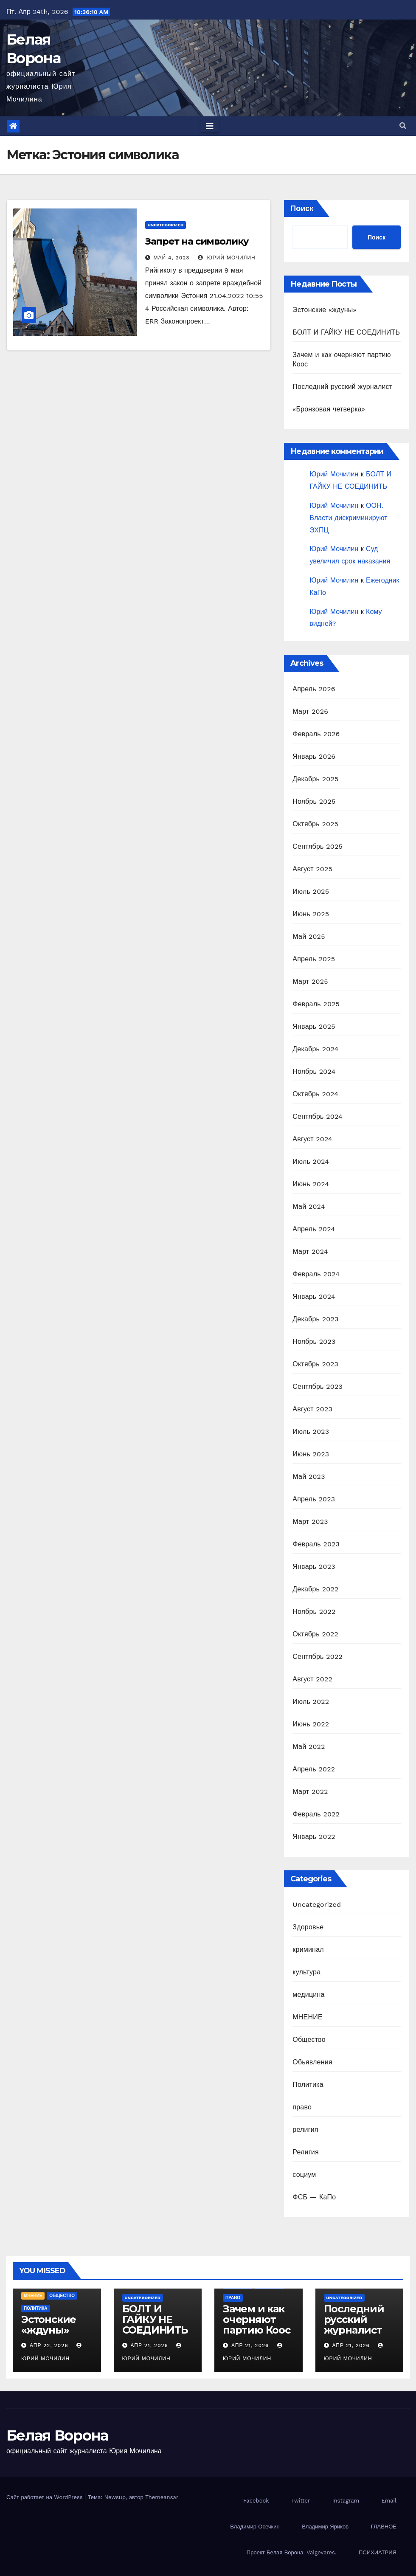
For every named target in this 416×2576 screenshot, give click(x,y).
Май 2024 (308, 1206)
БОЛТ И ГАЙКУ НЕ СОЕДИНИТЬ (346, 332)
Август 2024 (312, 1139)
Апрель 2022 (313, 1769)
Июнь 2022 (310, 1724)
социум (304, 2175)
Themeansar (161, 2497)
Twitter (300, 2500)
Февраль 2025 (316, 1004)
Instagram (345, 2500)
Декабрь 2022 (315, 1589)
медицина (308, 1994)
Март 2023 (310, 1521)
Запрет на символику (197, 241)
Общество (309, 2039)
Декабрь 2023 (315, 1319)
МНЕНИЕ (307, 2017)
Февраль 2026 (316, 734)
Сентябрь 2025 (317, 846)
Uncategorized (166, 224)
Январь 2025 (313, 1026)
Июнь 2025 (310, 914)
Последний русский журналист (342, 387)
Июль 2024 (310, 1161)
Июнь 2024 (310, 1184)
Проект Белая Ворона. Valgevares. (292, 2552)
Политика (307, 2085)
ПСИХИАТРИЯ (377, 2552)
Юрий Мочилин (227, 258)
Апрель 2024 (313, 1229)
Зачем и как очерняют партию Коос (256, 2319)
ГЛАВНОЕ (383, 2526)
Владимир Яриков (325, 2526)
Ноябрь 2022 (313, 1612)
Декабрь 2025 (315, 779)
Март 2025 (310, 981)
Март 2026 (310, 711)
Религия (305, 2152)
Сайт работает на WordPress (45, 2497)
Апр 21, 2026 (149, 2345)
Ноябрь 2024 (313, 1071)
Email (389, 2500)
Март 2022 (310, 1792)
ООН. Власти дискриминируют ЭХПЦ (348, 517)
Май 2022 (308, 1747)
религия (305, 2130)
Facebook (256, 2500)
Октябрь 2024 (315, 1094)
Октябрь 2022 (315, 1634)
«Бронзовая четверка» (328, 409)
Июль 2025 (310, 891)
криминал (307, 1949)
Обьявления (312, 2062)
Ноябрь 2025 (313, 801)
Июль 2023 (310, 1431)
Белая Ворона (57, 2435)
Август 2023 (312, 1409)
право (302, 2107)
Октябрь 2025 (315, 824)
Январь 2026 (313, 756)
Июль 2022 (310, 1702)
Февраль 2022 (316, 1814)
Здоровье (307, 1927)
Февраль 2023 (316, 1544)
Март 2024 (310, 1251)
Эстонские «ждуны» (324, 310)
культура (306, 1972)
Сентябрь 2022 (317, 1657)
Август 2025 (312, 869)
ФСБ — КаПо (314, 2197)
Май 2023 (308, 1476)
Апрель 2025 (313, 959)
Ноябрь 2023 (313, 1341)
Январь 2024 (313, 1296)
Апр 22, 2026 (49, 2345)
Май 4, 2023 (172, 258)
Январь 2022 (313, 1837)
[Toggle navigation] (209, 126)
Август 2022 (312, 1679)
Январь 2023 (313, 1566)
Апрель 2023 (313, 1499)
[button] (402, 126)
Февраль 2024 (316, 1274)
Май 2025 (308, 936)
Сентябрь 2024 (317, 1116)
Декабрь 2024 (315, 1049)
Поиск (301, 208)
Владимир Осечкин (255, 2526)
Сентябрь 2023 (317, 1386)
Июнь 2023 (310, 1454)
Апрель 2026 (313, 689)
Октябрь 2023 (315, 1364)
